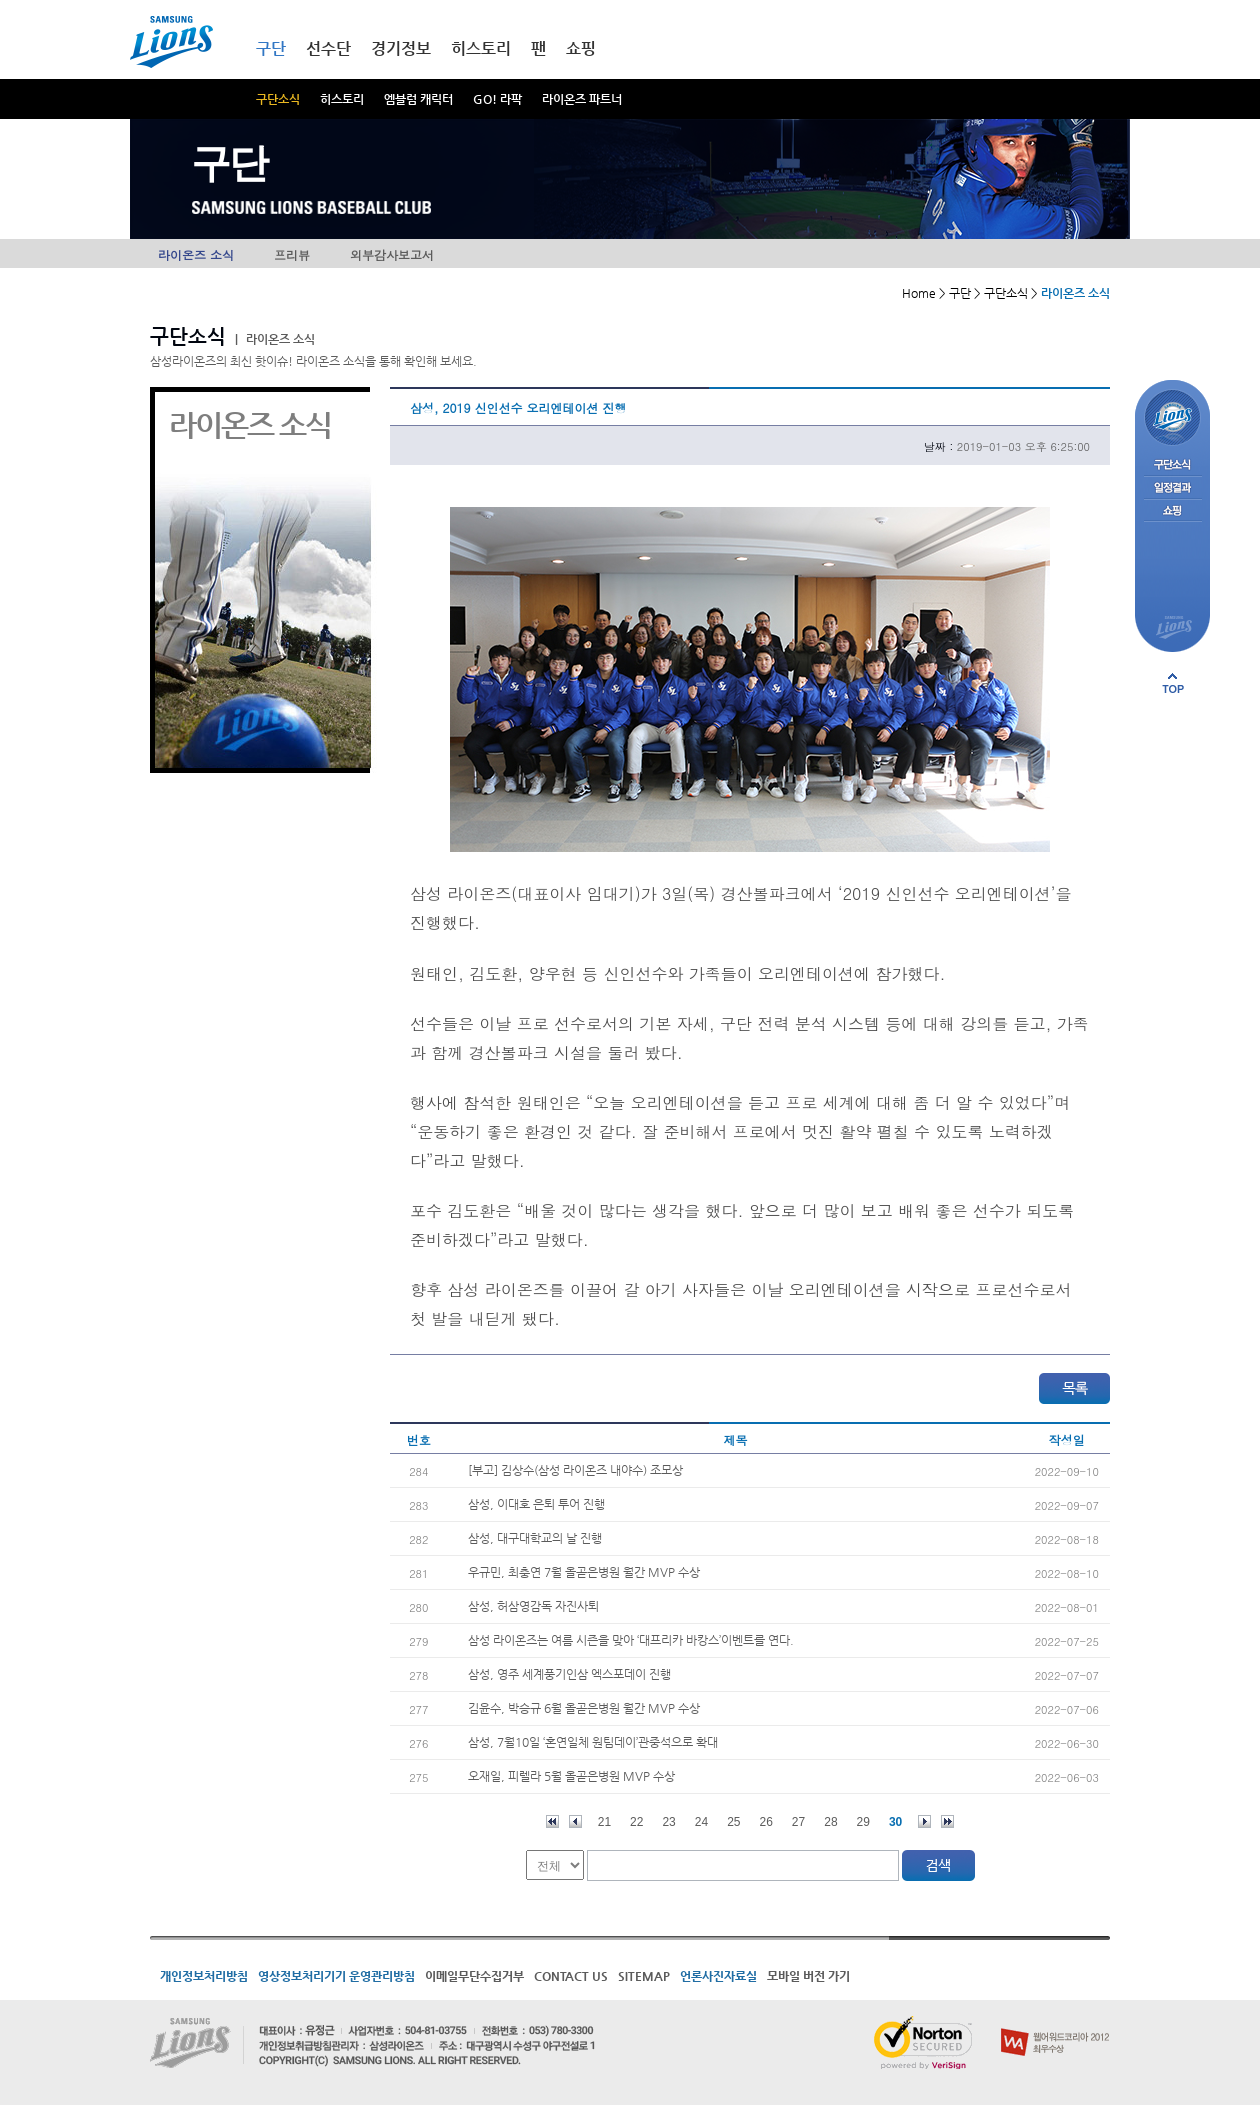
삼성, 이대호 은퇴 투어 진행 (536, 1504)
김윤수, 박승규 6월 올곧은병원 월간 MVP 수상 (584, 1708)
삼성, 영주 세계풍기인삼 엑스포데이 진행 (569, 1674)
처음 (552, 1821)
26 (766, 1822)
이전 (575, 1821)
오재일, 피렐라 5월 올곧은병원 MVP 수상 (571, 1776)
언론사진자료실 (718, 1976)
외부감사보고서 (392, 254)
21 (604, 1822)
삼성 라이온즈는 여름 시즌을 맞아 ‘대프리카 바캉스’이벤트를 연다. (631, 1640)
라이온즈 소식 (196, 254)
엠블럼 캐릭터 (418, 99)
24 (701, 1822)
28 (830, 1822)
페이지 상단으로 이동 (1173, 683)
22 (636, 1822)
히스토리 (342, 99)
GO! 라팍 (497, 99)
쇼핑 (581, 48)
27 (798, 1822)
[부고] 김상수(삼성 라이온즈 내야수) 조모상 (575, 1470)
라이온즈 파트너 (582, 99)
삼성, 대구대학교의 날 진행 (535, 1538)
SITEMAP (644, 1976)
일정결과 (1172, 488)
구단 (271, 48)
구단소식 (278, 99)
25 (733, 1822)
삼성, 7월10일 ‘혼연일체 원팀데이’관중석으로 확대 (593, 1742)
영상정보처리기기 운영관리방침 (336, 1976)
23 (668, 1822)
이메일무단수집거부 (474, 1976)
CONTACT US (571, 1976)
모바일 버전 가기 (808, 1976)
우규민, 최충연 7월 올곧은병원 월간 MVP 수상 (584, 1572)
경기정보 (401, 48)
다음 (924, 1821)
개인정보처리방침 (204, 1976)
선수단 (328, 48)
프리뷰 (292, 254)
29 (863, 1822)
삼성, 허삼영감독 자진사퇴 (533, 1606)
